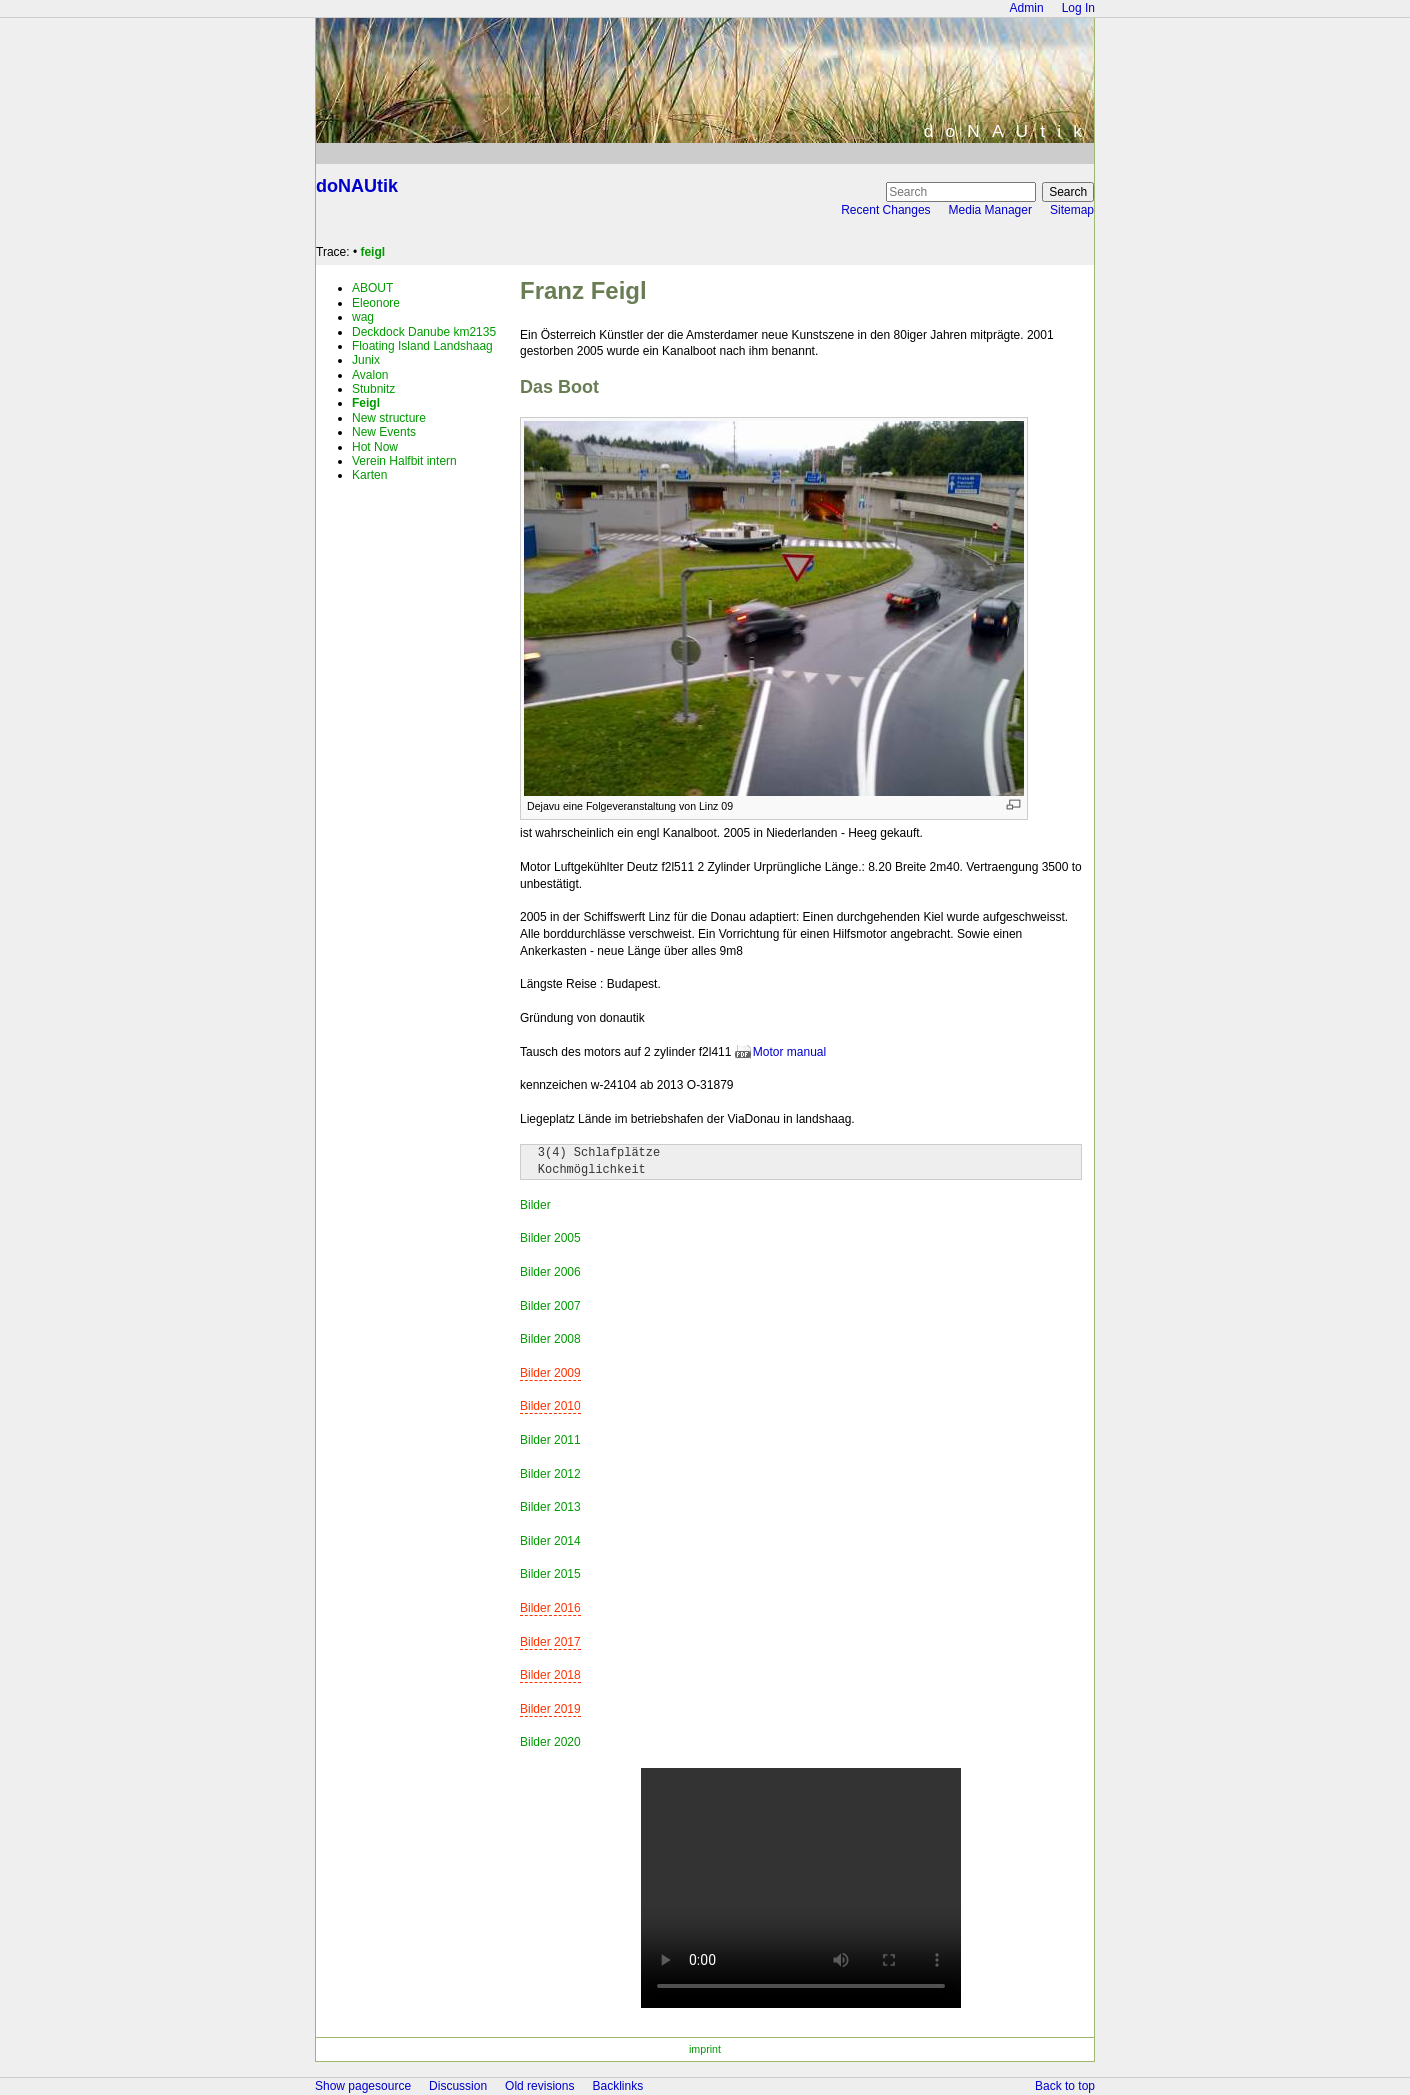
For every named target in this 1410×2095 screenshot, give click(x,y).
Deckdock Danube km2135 (424, 332)
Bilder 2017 (550, 1642)
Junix (366, 360)
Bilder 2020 (550, 1742)
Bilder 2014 (550, 1541)
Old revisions (539, 2086)
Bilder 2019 (550, 1709)
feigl (372, 252)
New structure (389, 418)
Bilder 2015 (550, 1574)
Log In (1078, 8)
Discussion (458, 2086)
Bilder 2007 (550, 1306)
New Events (384, 432)
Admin (1027, 8)
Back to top (1065, 2086)
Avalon (370, 375)
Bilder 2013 (550, 1507)
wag (363, 317)
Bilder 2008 (550, 1339)
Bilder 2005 (550, 1238)
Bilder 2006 (550, 1272)
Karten (369, 475)
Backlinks (617, 2086)
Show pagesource (363, 2086)
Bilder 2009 (550, 1373)
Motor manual (789, 1052)
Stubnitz (373, 389)
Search (1068, 192)
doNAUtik (357, 186)
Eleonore (376, 303)
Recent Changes (885, 210)
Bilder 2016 (550, 1608)
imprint (705, 2049)
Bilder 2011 (550, 1440)
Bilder (535, 1205)
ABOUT (372, 288)
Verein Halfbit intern (404, 461)
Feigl (366, 403)
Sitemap (1072, 210)
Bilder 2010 (550, 1406)
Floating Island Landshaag (422, 346)
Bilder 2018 (550, 1675)
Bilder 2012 (550, 1474)
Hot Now (375, 447)
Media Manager (990, 210)
